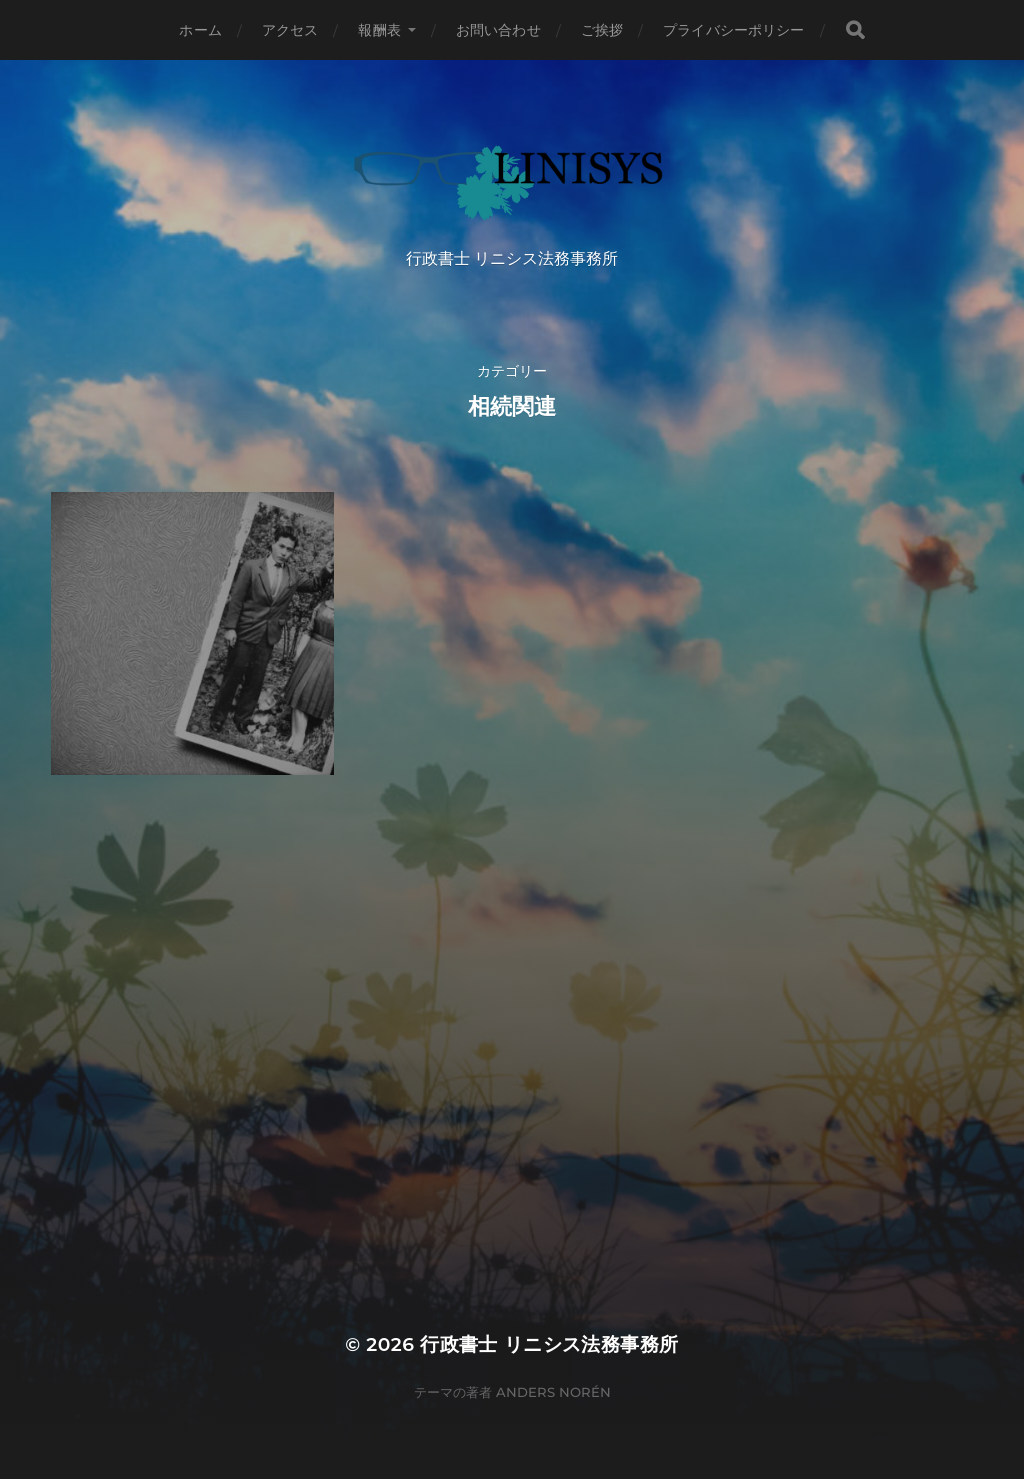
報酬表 (379, 30)
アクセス (290, 30)
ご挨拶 (602, 30)
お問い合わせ (498, 30)
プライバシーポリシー (733, 30)
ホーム (200, 30)
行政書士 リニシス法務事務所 (549, 1344)
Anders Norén (553, 1392)
